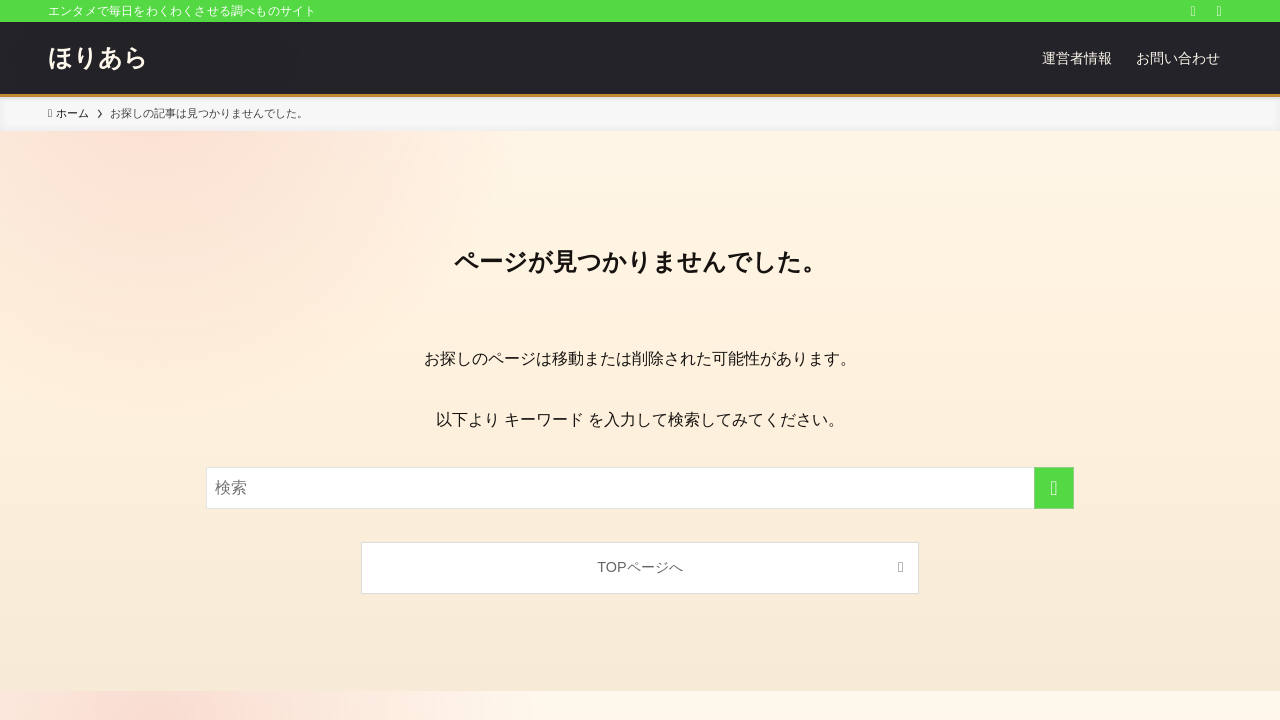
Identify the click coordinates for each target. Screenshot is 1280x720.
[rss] (1193, 11)
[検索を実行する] (1054, 488)
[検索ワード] (640, 488)
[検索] (1219, 11)
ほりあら (98, 58)
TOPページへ (639, 567)
